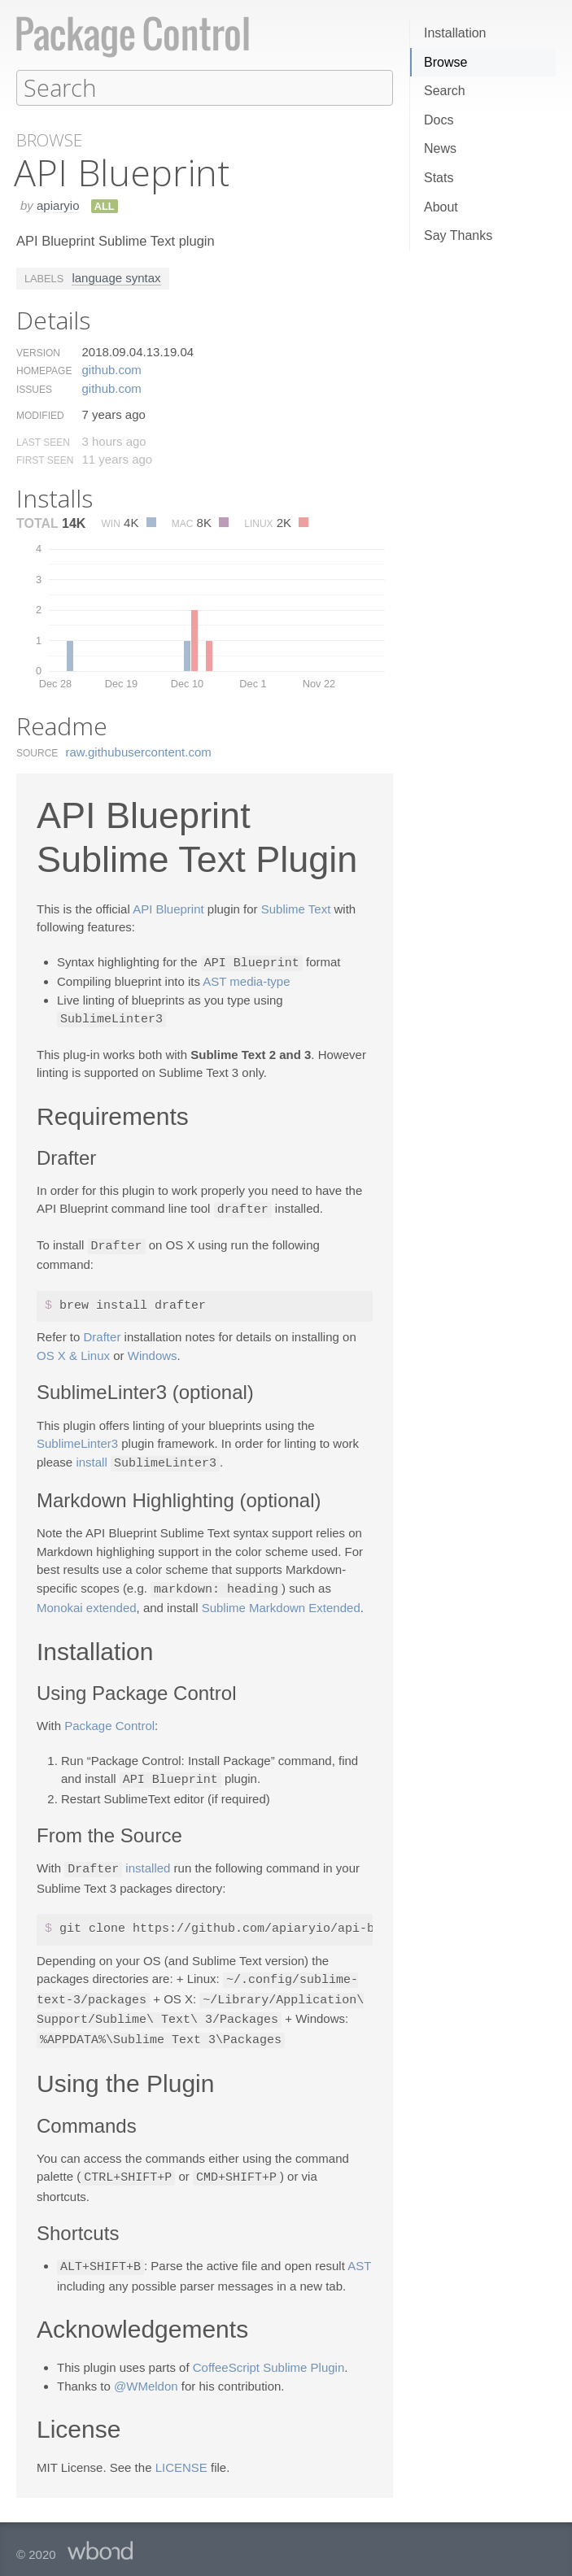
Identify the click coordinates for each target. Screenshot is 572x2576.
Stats (438, 178)
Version (38, 352)
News (440, 148)
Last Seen (43, 441)
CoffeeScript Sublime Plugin (269, 2355)
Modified (40, 415)
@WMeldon (146, 2374)
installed (147, 1862)
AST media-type (246, 980)
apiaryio (58, 204)
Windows (152, 1351)
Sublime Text (296, 908)
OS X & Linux (73, 1351)
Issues (34, 388)
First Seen (44, 459)
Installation (455, 33)
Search (444, 91)
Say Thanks (458, 235)
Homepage (44, 370)
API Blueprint (168, 908)
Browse (445, 62)
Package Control (109, 1720)
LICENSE (181, 2455)
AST (359, 2255)
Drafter (102, 1333)
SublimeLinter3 (77, 1439)
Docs (438, 120)
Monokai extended (87, 1602)
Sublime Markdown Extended (281, 1602)
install (91, 1459)
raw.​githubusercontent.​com (139, 751)
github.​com (111, 369)
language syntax (116, 277)
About (441, 207)
